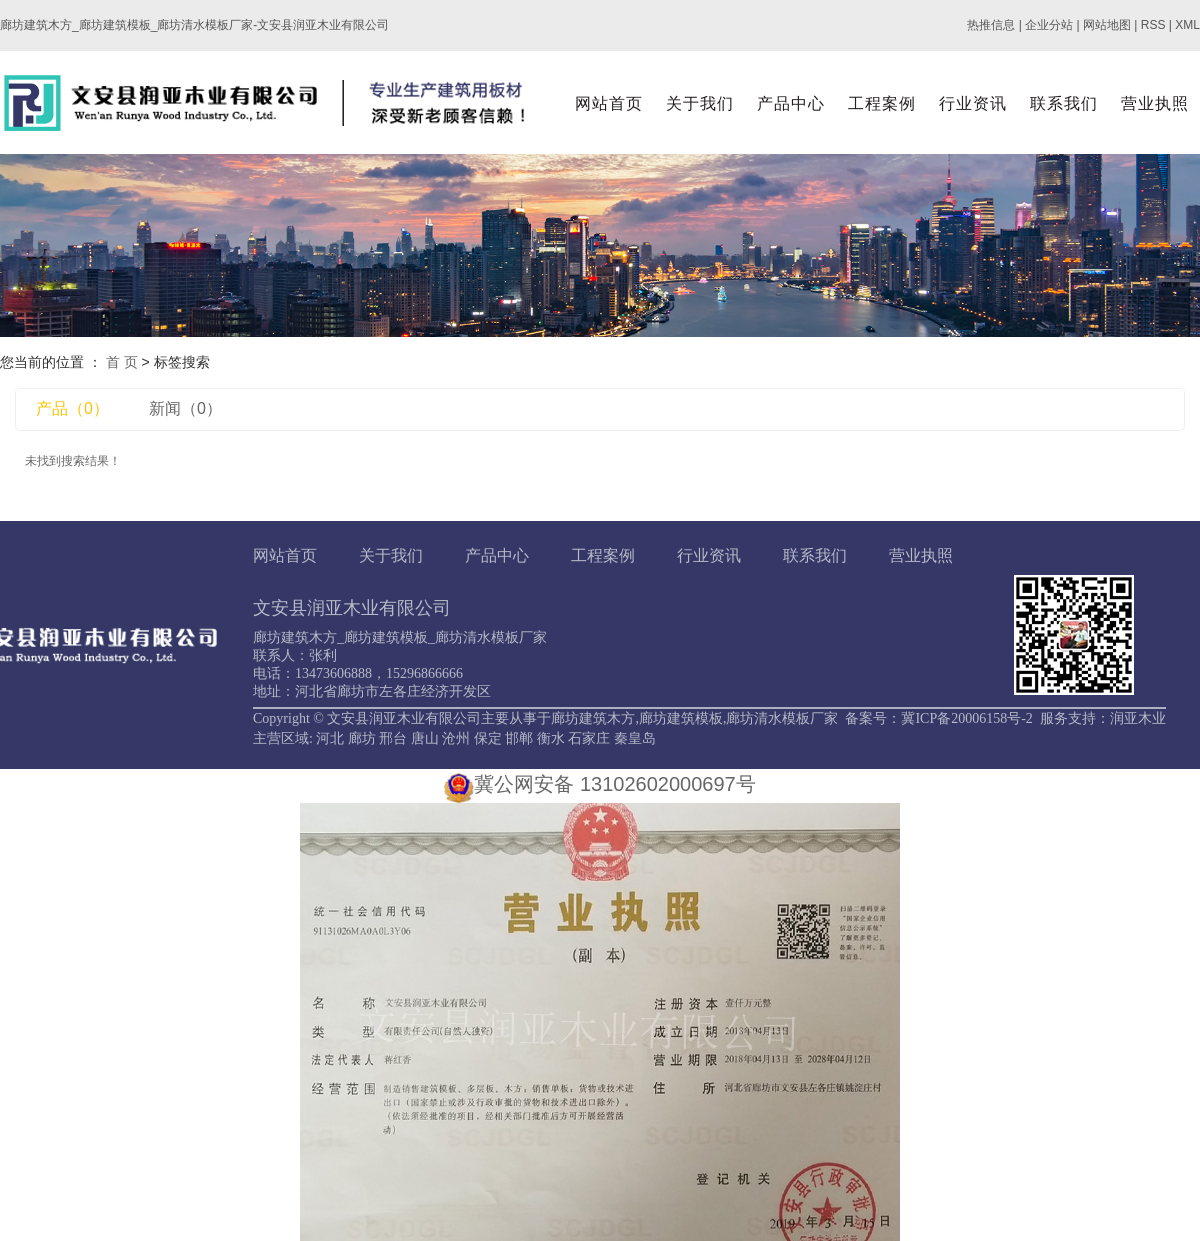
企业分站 (1049, 25)
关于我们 (700, 103)
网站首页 (609, 103)
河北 (330, 738)
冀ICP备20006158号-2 (966, 718)
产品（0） (72, 408)
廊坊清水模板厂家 (782, 718)
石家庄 (589, 738)
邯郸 (519, 738)
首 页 (122, 362)
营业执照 (1155, 103)
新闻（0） (185, 408)
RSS (1153, 25)
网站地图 (1107, 25)
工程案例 (882, 103)
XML (1187, 25)
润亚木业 (1138, 718)
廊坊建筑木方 (593, 718)
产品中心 (791, 103)
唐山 (425, 738)
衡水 (551, 738)
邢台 (393, 738)
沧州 (456, 738)
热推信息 (991, 25)
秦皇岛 (635, 738)
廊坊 (362, 738)
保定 (488, 738)
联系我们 (1064, 103)
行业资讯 (973, 103)
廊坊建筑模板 (681, 718)
